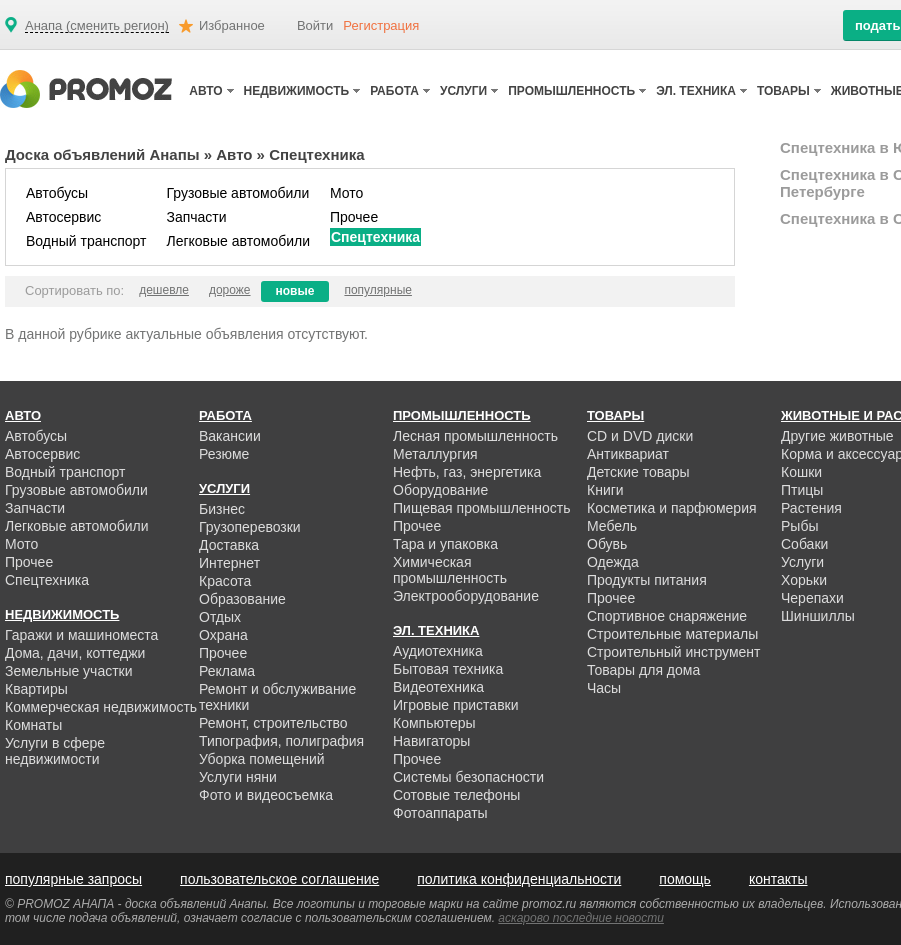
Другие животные (837, 436)
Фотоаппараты (440, 813)
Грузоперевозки (250, 527)
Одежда (613, 562)
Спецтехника (375, 237)
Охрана (223, 635)
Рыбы (799, 526)
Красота (225, 581)
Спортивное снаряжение (667, 616)
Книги (605, 490)
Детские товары (638, 472)
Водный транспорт (86, 241)
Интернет (229, 563)
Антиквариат (628, 454)
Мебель (612, 526)
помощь (685, 879)
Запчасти (196, 217)
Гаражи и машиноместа (81, 635)
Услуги (802, 562)
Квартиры (36, 689)
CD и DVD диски (640, 436)
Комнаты (33, 725)
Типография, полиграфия (281, 741)
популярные (378, 290)
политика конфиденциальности (519, 879)
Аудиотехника (438, 651)
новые (295, 291)
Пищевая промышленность (482, 508)
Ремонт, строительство (273, 723)
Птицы (802, 490)
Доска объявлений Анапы (102, 154)
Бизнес (222, 509)
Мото (346, 193)
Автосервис (63, 217)
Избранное (232, 25)
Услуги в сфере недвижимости (55, 751)
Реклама (227, 671)
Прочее (354, 217)
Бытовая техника (448, 669)
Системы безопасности (468, 777)
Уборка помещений (262, 759)
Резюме (224, 454)
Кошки (801, 472)
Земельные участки (69, 671)
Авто (234, 154)
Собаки (804, 544)
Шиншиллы (818, 616)
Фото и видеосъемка (266, 795)
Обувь (607, 544)
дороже (230, 290)
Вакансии (230, 436)
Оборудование (440, 490)
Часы (604, 688)
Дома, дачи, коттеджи (75, 653)
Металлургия (435, 454)
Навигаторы (431, 741)
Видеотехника (438, 687)
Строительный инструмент (673, 652)
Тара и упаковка (445, 544)
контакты (778, 879)
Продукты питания (647, 580)
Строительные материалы (672, 634)
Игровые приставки (456, 705)
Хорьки (804, 580)
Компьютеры (434, 723)
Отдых (220, 617)
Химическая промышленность (450, 570)
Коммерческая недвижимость (101, 707)
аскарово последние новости (581, 918)
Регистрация (381, 25)
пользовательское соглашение (279, 879)
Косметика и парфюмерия (672, 508)
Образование (242, 599)
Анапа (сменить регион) (97, 26)
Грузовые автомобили (237, 193)
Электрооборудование (466, 596)
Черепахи (812, 598)
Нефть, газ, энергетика (467, 472)
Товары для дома (643, 670)
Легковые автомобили (238, 241)
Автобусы (57, 193)
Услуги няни (238, 777)
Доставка (229, 545)
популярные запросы (73, 879)
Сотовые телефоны (456, 795)
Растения (811, 508)
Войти (315, 25)
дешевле (164, 290)
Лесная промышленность (475, 436)
